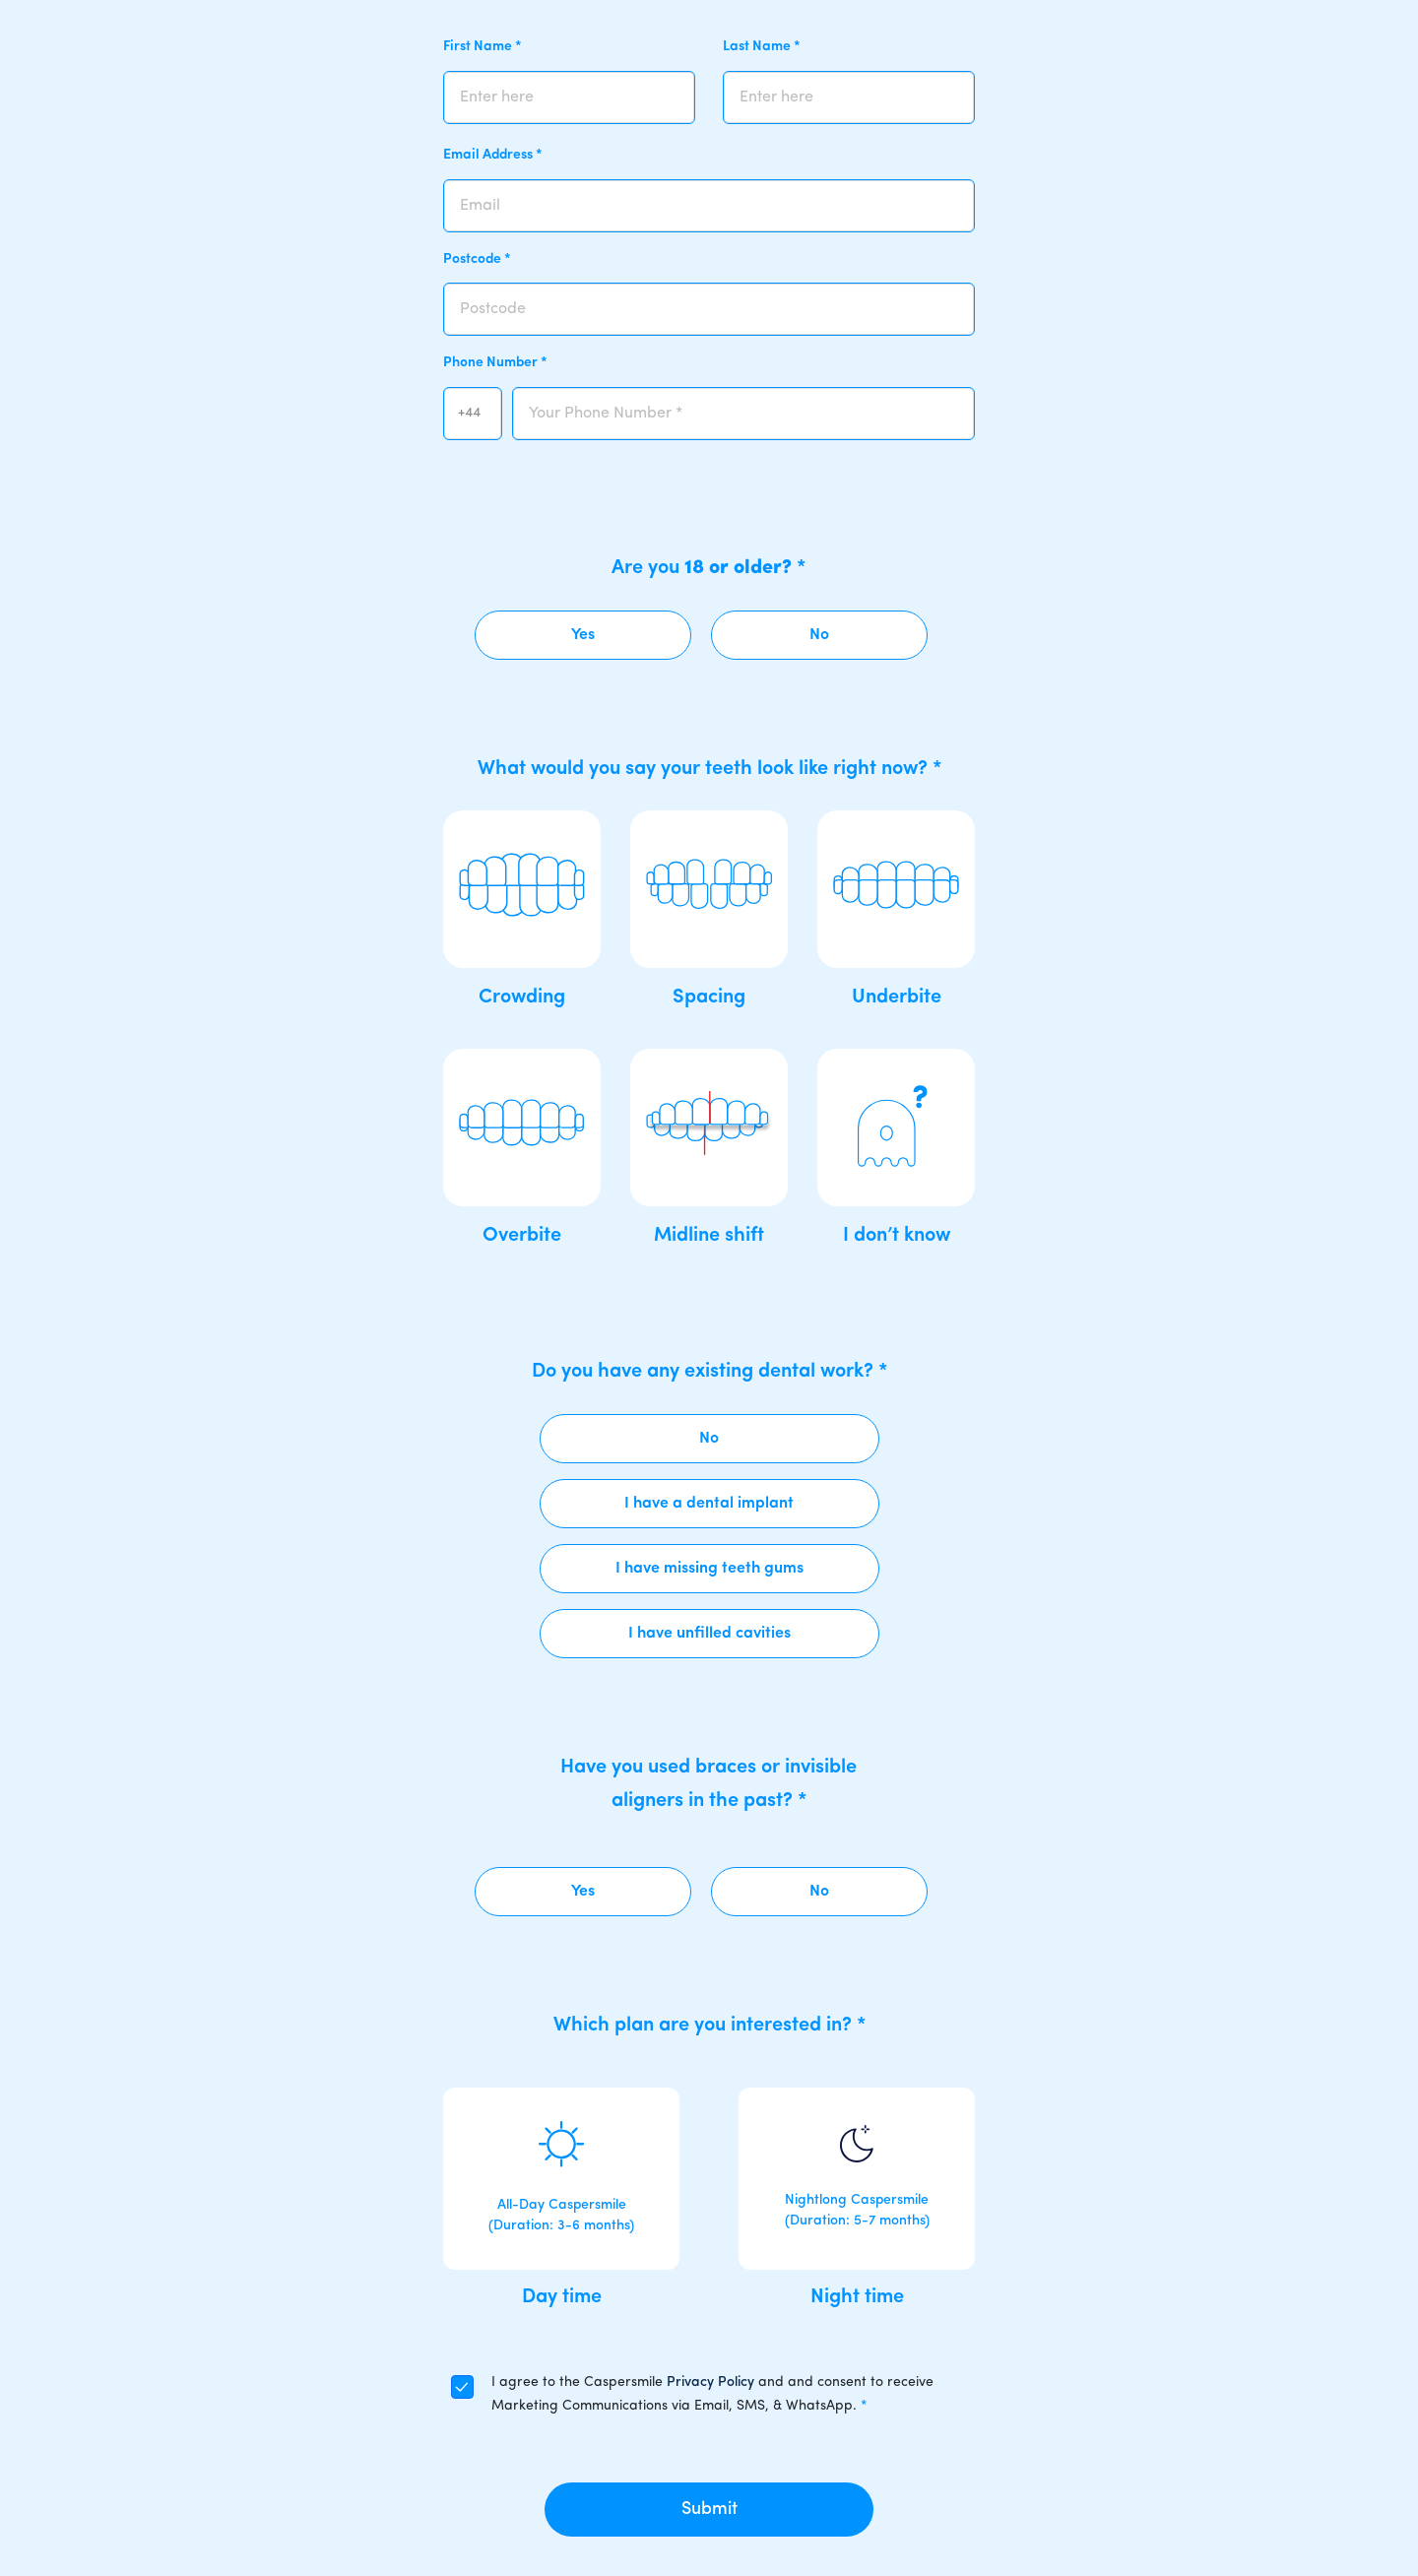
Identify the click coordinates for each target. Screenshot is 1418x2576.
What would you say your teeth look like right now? (709, 769)
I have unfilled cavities (709, 1634)
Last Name (762, 46)
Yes (583, 635)
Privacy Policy (710, 2382)
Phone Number (495, 362)
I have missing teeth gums (709, 1569)
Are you (709, 568)
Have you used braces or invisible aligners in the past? (708, 1784)
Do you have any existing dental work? (709, 1372)
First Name (482, 46)
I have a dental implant (709, 1504)
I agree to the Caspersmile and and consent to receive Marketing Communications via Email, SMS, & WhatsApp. (712, 2394)
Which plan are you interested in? (709, 2025)
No (819, 635)
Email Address (493, 155)
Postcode (477, 259)
